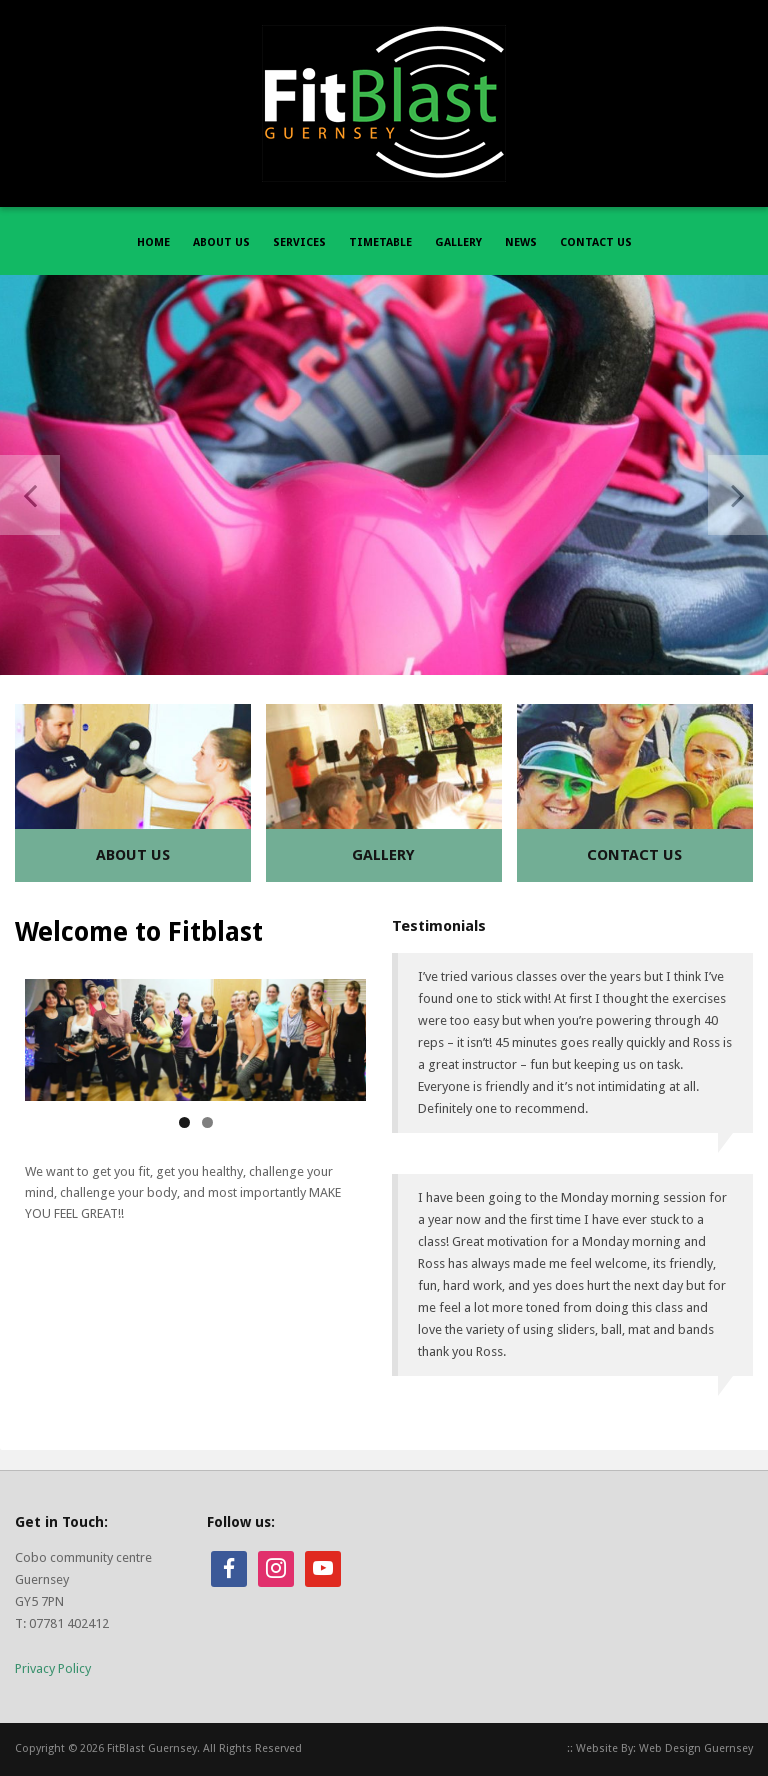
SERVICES (299, 242)
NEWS (521, 242)
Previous (30, 495)
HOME (153, 242)
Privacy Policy (53, 1668)
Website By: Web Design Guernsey (664, 1748)
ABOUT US (221, 242)
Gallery (383, 855)
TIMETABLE (380, 242)
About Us (133, 855)
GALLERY (458, 242)
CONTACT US (596, 242)
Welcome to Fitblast (139, 932)
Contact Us (634, 855)
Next (738, 495)
